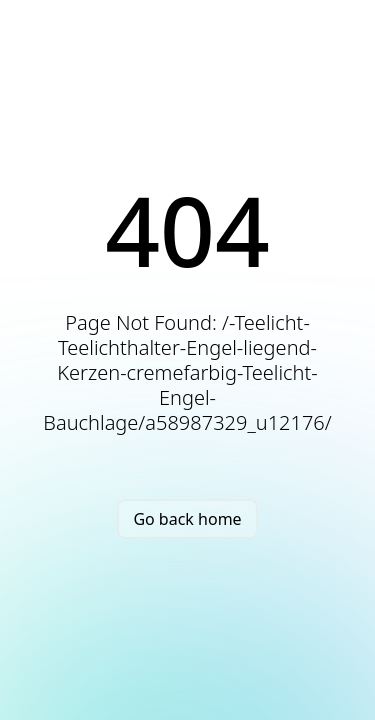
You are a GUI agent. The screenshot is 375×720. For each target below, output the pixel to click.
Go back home (187, 519)
